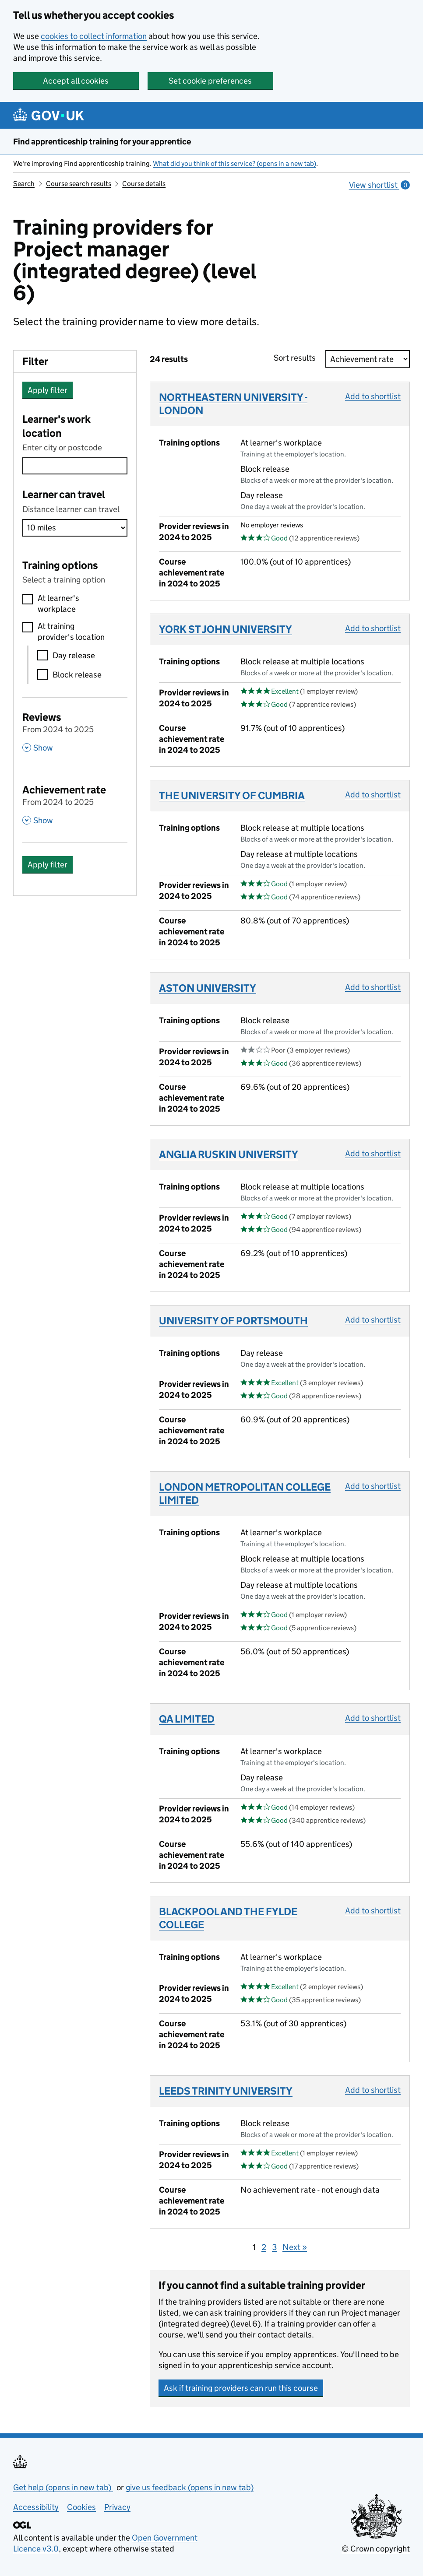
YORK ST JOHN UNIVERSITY (225, 629)
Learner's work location (56, 426)
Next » (294, 2247)
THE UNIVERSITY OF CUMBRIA (232, 795)
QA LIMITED (187, 1719)
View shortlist (379, 185)
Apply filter (47, 390)
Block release (77, 675)
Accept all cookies (76, 81)
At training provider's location (71, 631)
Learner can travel (63, 494)
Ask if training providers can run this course (241, 2388)
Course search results (78, 183)
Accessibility (36, 2507)
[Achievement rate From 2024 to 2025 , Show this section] (74, 804)
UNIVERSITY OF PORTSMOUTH (233, 1320)
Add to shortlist (373, 396)
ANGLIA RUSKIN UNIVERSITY (228, 1154)
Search (24, 183)
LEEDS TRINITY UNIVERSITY (226, 2091)
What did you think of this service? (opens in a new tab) (234, 163)
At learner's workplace (58, 603)
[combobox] (74, 465)
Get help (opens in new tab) (63, 2487)
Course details (144, 183)
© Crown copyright (376, 2549)
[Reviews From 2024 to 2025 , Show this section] (74, 731)
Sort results (297, 358)
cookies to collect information (94, 36)
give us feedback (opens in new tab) (190, 2487)
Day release (74, 655)
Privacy (117, 2507)
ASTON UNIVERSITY (207, 988)
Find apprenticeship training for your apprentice (102, 142)
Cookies (81, 2507)
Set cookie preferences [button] (210, 81)
